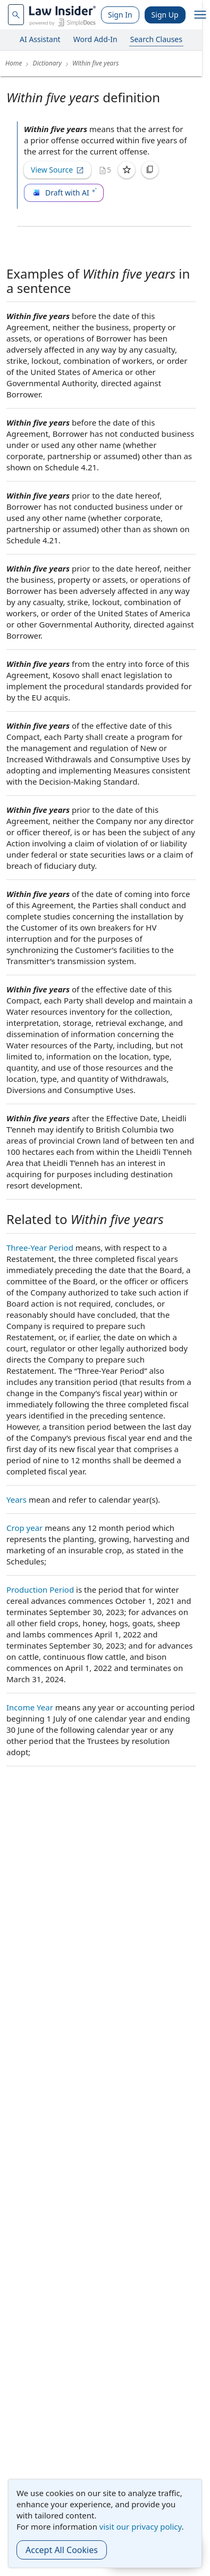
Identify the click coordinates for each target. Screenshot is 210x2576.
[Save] (126, 169)
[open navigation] (200, 15)
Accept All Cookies (62, 2550)
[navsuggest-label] (16, 14)
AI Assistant (40, 39)
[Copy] (149, 169)
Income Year (29, 1707)
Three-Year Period (39, 1247)
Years (16, 1499)
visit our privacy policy (140, 2526)
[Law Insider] (62, 14)
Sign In (120, 15)
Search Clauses (156, 39)
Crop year (24, 1527)
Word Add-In (95, 39)
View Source (57, 170)
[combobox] (16, 14)
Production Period (40, 1589)
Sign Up (165, 15)
